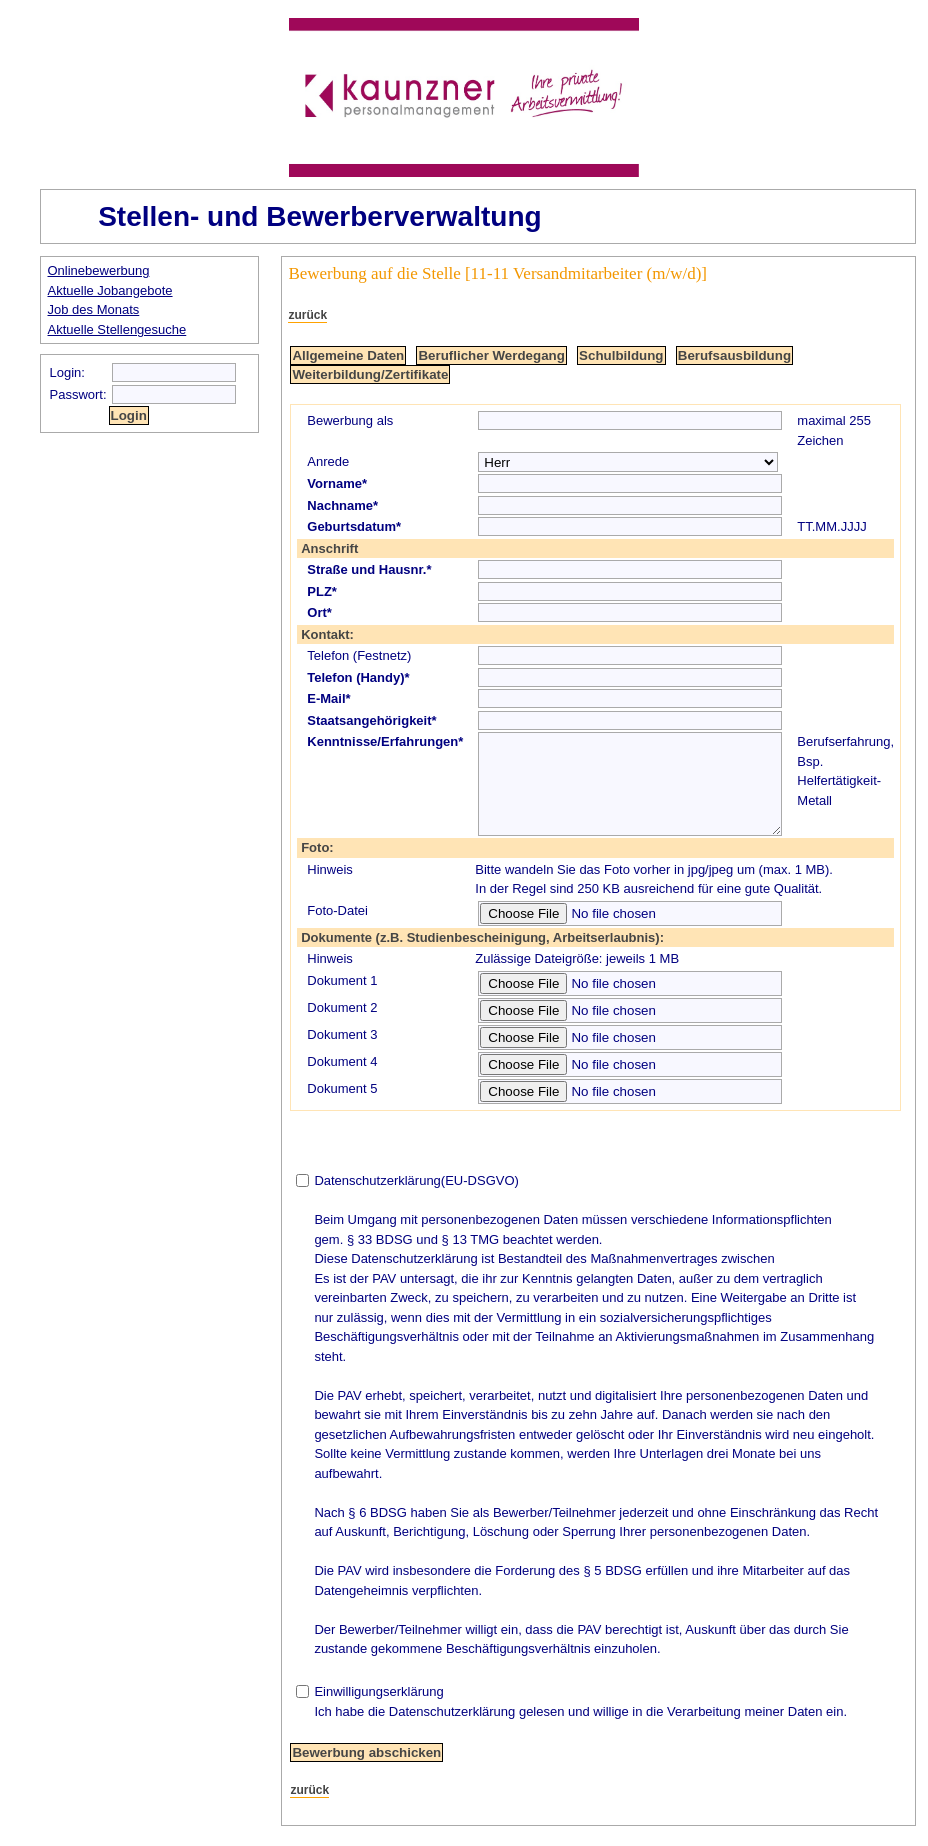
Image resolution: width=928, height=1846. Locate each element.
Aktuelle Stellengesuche (117, 329)
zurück (307, 315)
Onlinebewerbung (99, 270)
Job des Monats (94, 309)
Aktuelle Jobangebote (110, 290)
